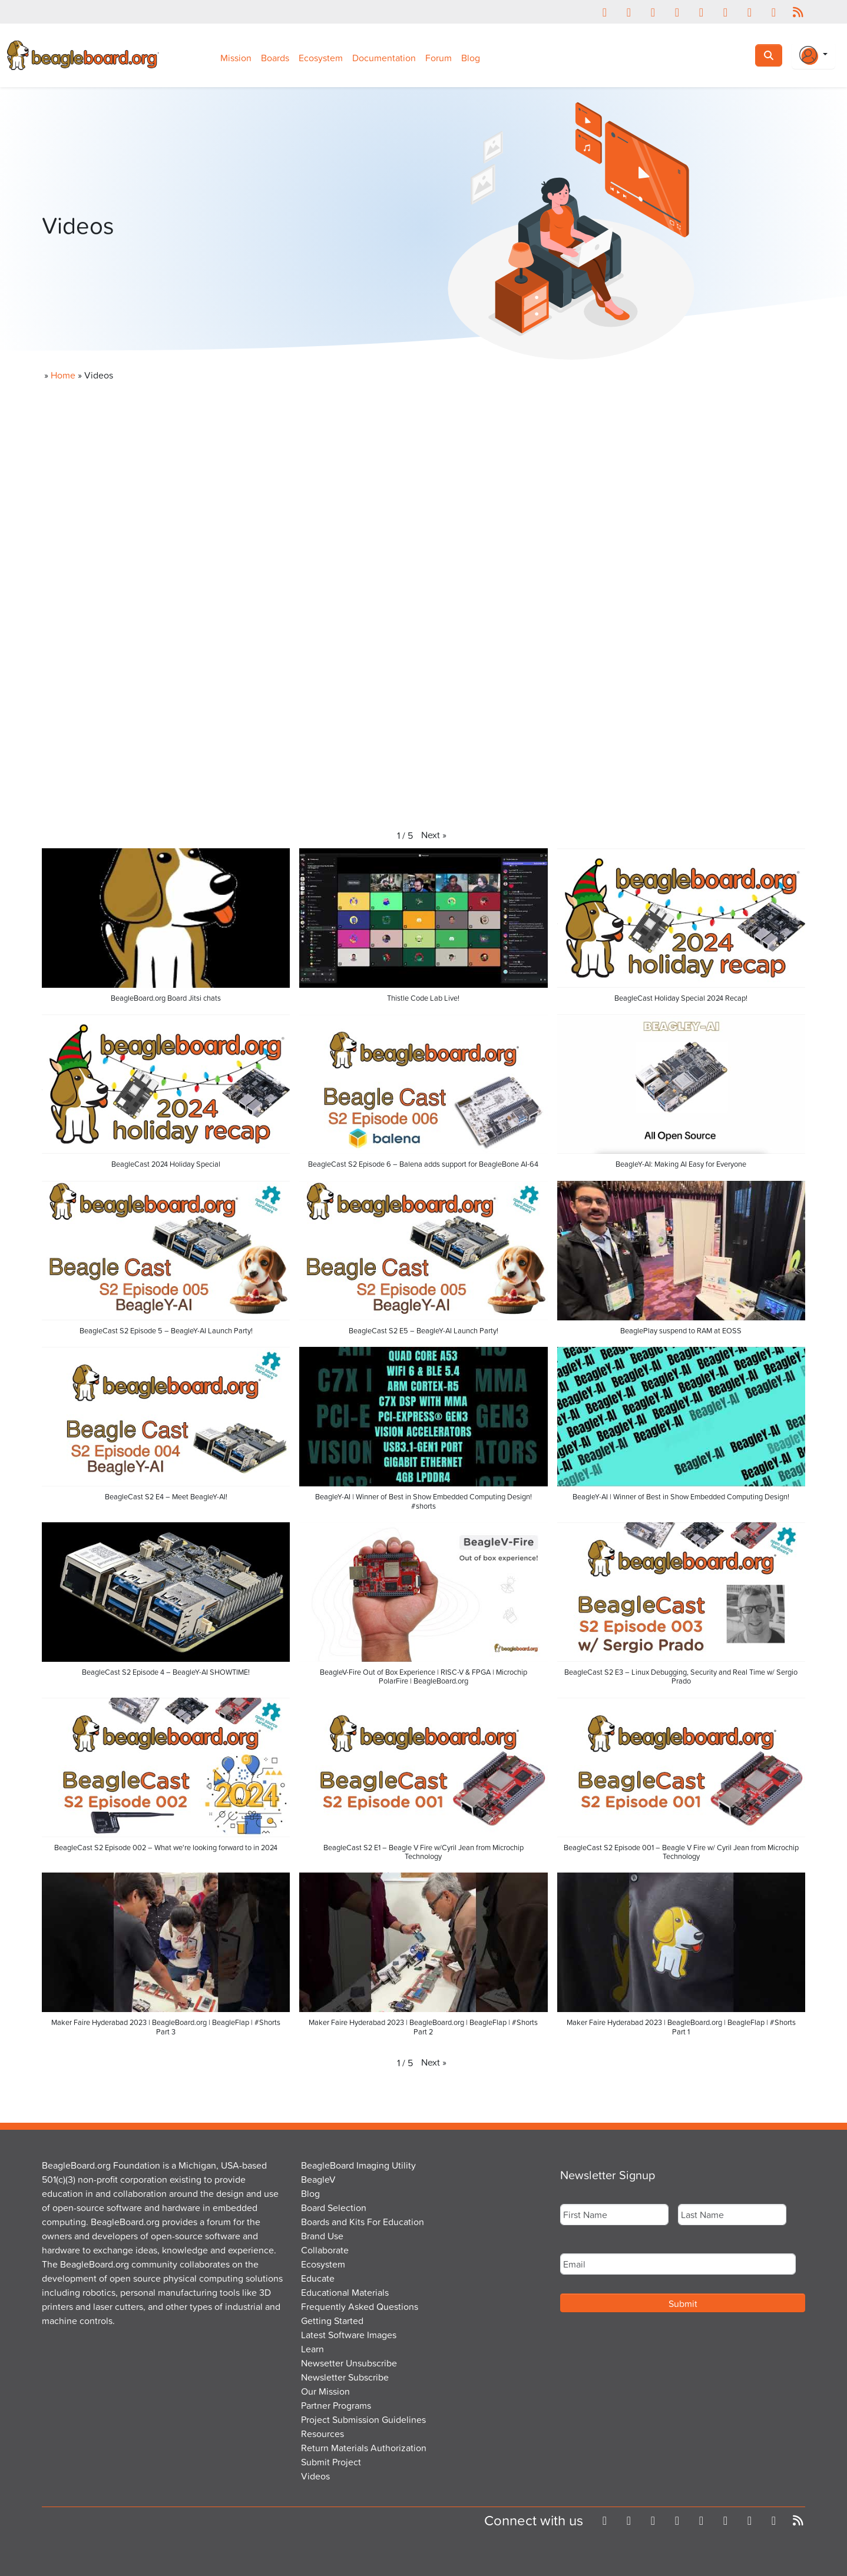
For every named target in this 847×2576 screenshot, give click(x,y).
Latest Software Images (348, 2334)
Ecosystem (321, 57)
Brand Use (322, 2235)
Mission (236, 57)
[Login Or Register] (813, 55)
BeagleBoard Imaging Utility (358, 2165)
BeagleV (318, 2179)
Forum (438, 57)
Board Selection (333, 2207)
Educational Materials (345, 2292)
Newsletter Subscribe (345, 2377)
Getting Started (332, 2320)
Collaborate (325, 2249)
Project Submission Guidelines (363, 2419)
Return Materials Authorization (363, 2447)
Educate (318, 2278)
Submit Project (331, 2461)
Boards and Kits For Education (362, 2221)
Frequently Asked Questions (359, 2306)
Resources (322, 2433)
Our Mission (325, 2391)
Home (63, 375)
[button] (433, 835)
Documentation (384, 57)
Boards (275, 57)
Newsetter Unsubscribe (349, 2362)
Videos (315, 2475)
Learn (312, 2348)
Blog (470, 57)
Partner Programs (336, 2405)
